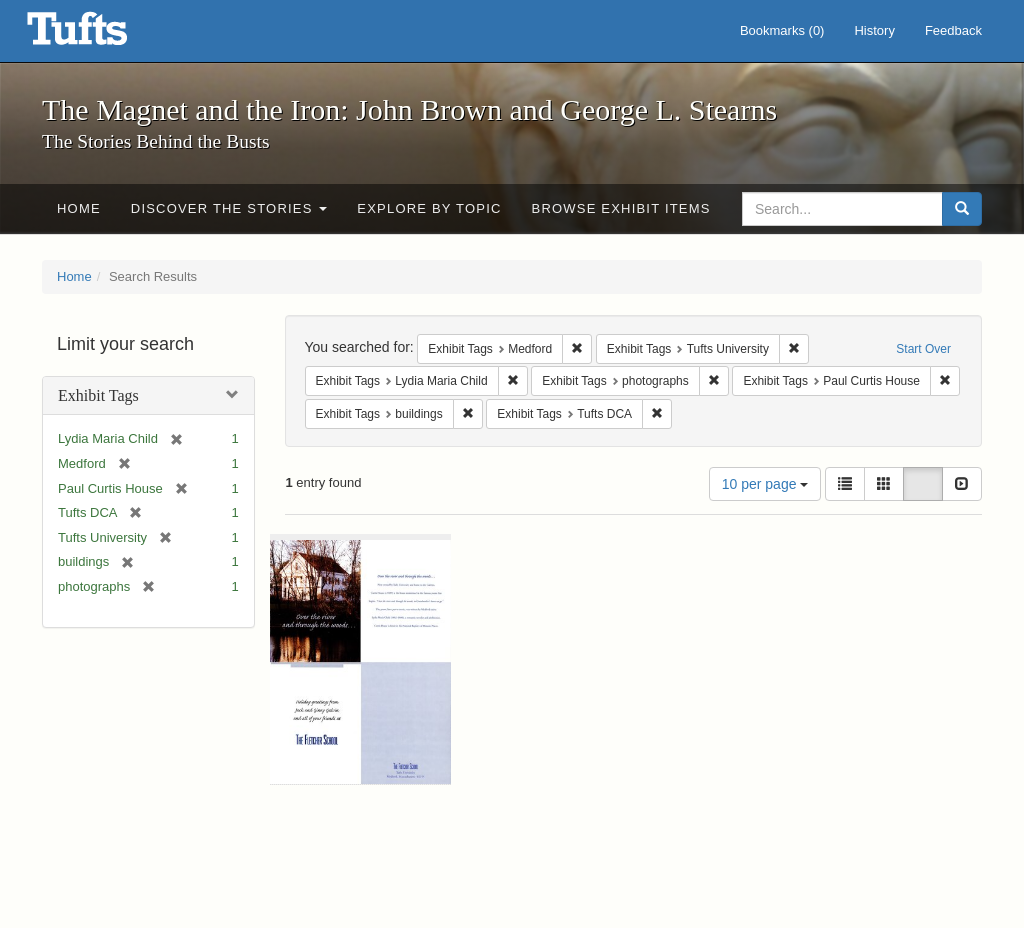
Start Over (923, 349)
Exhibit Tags (98, 395)
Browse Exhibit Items (621, 208)
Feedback (953, 30)
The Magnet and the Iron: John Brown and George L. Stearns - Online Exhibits (102, 35)
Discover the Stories (229, 208)
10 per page (765, 484)
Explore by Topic (429, 208)
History (874, 30)
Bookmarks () (782, 30)
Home (79, 208)
